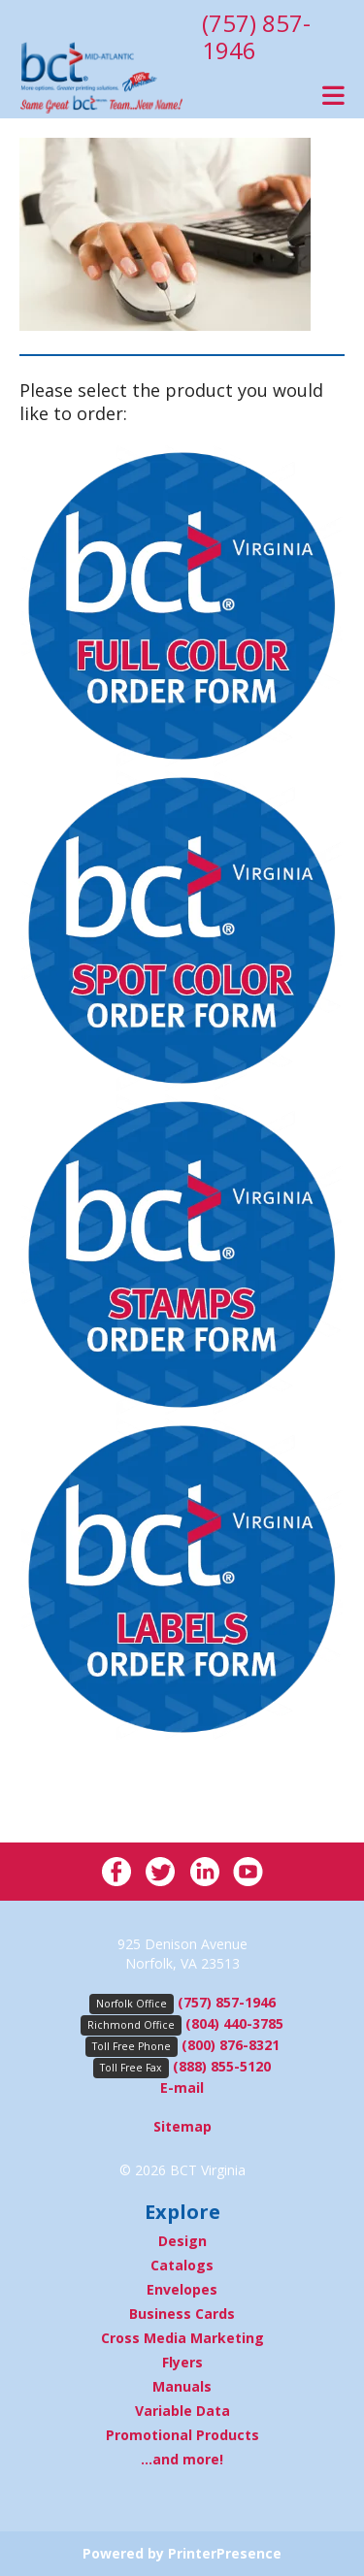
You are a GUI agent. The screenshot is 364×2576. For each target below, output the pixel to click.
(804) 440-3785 (234, 2023)
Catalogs (182, 2265)
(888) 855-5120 (222, 2066)
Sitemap (182, 2126)
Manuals (182, 2386)
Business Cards (182, 2313)
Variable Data (182, 2410)
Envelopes (182, 2289)
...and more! (182, 2459)
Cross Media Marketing (182, 2338)
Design (182, 2241)
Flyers (182, 2362)
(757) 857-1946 (256, 36)
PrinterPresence (224, 2553)
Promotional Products (182, 2435)
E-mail (182, 2087)
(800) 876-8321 (231, 2045)
